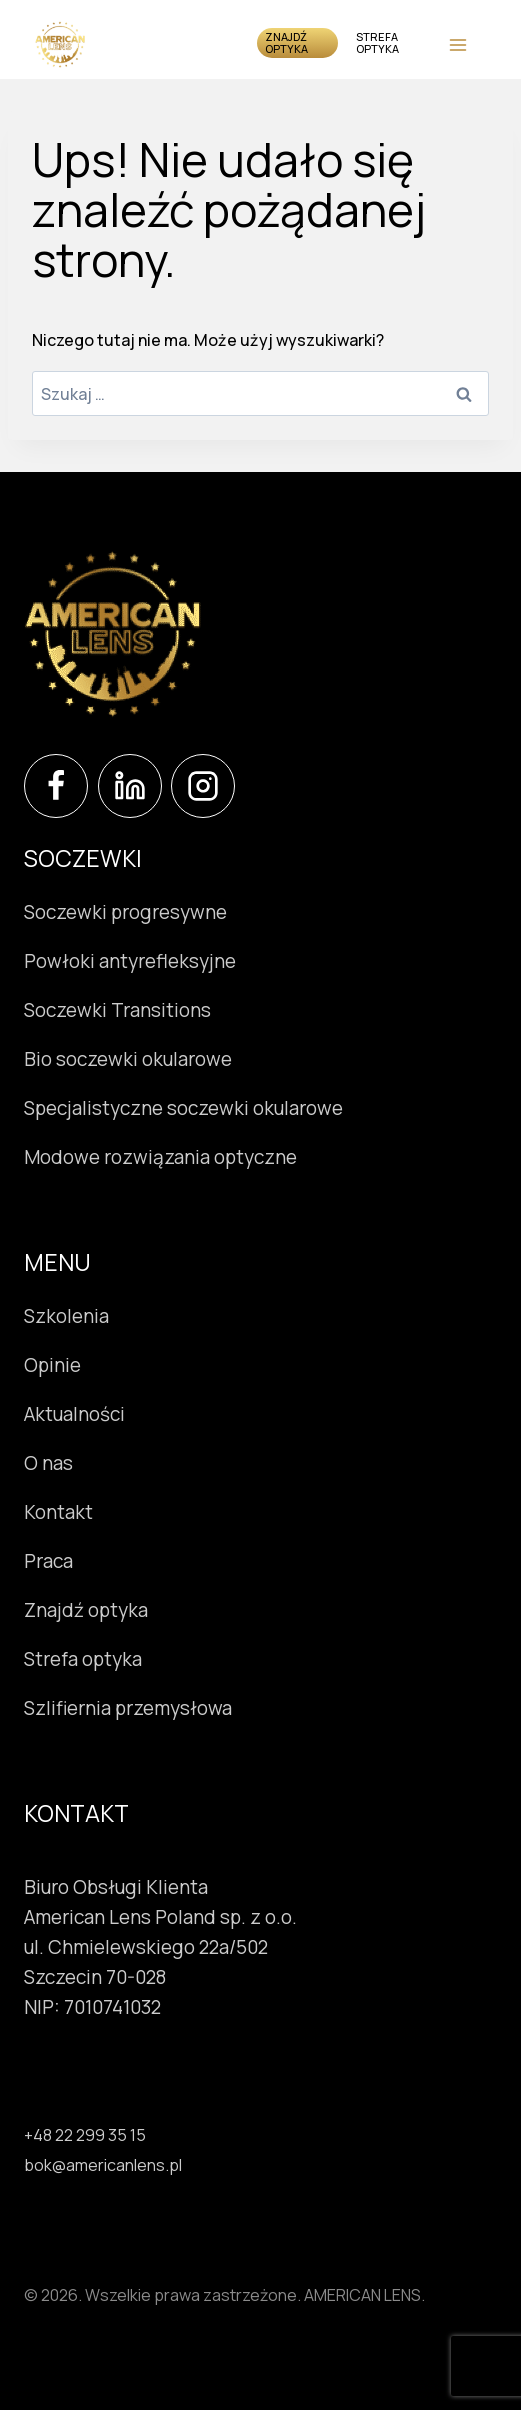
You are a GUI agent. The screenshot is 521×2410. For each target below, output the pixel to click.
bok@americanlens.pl (103, 2165)
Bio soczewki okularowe (128, 1059)
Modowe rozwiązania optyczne (160, 1157)
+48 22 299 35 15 (85, 2135)
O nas (48, 1463)
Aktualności (74, 1414)
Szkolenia (66, 1316)
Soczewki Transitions (117, 1010)
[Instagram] (203, 786)
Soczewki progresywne (125, 912)
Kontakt (58, 1512)
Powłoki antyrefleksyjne (130, 961)
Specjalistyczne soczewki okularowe (183, 1108)
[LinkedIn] (130, 786)
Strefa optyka (377, 42)
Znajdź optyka (286, 42)
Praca (48, 1561)
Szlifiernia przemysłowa (128, 1708)
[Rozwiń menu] (457, 44)
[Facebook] (56, 786)
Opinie (52, 1365)
